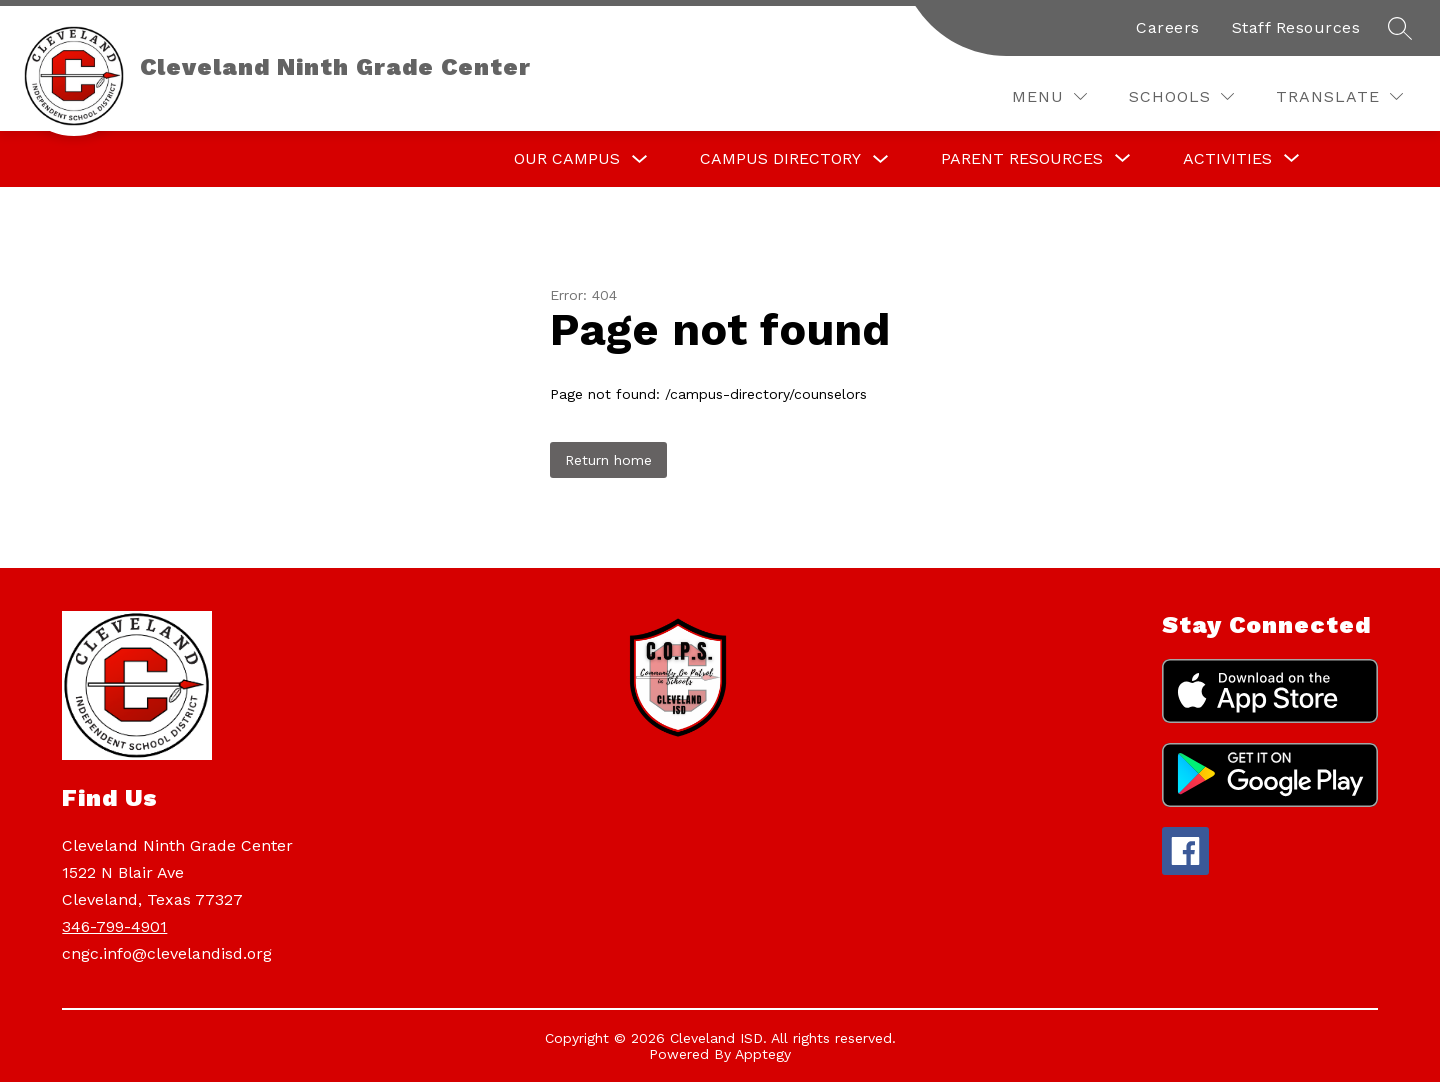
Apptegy (763, 1054)
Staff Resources (1296, 27)
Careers (1168, 27)
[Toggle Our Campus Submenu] (640, 159)
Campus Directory (780, 158)
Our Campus (567, 158)
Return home (608, 460)
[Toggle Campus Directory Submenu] (881, 159)
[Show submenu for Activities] (1227, 159)
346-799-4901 (114, 926)
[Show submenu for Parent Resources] (1022, 159)
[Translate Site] (1339, 96)
